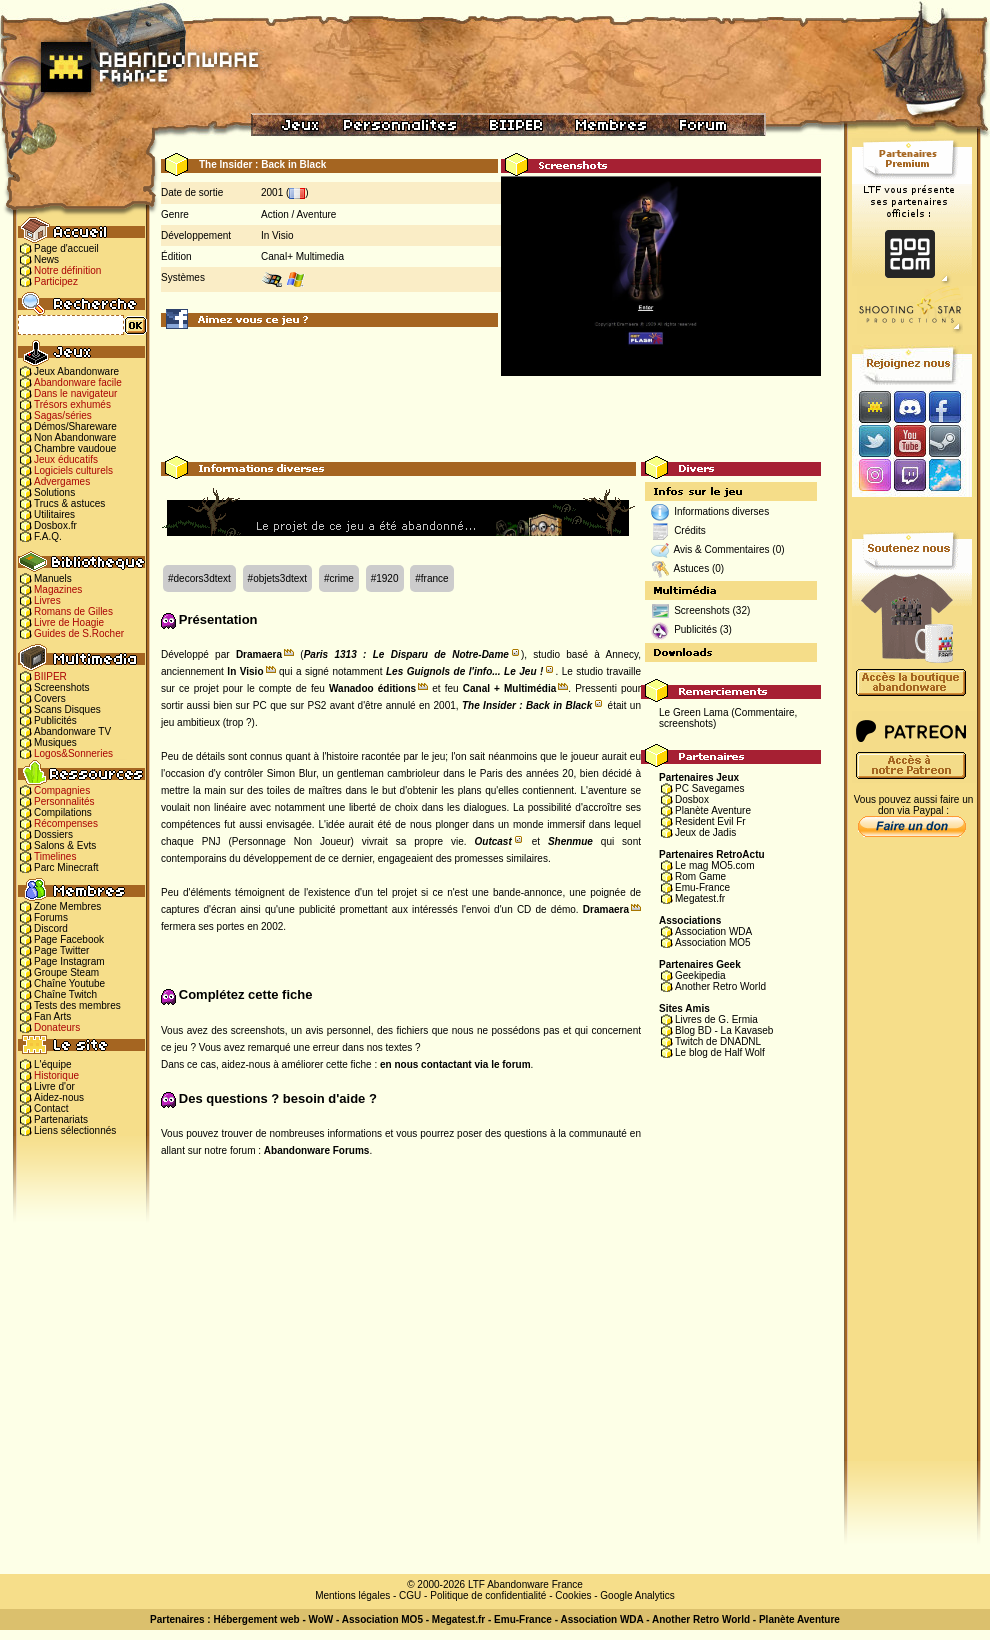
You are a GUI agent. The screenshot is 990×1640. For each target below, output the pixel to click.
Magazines (58, 589)
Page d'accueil (66, 248)
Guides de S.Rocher (79, 633)
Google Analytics (637, 1595)
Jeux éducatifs (66, 459)
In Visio (277, 235)
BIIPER (50, 676)
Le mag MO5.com (714, 865)
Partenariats (61, 1119)
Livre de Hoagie (69, 622)
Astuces (692, 568)
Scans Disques (67, 709)
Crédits (690, 530)
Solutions (54, 492)
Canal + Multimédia (510, 688)
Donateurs (57, 1027)
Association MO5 (713, 942)
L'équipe (53, 1064)
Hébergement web (256, 1619)
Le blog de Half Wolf (720, 1052)
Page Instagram (69, 961)
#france (431, 578)
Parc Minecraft (66, 867)
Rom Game (700, 876)
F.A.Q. (48, 536)
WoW (321, 1619)
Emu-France (702, 887)
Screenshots (62, 687)
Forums (51, 917)
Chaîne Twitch (65, 994)
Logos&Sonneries (73, 753)
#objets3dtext (278, 578)
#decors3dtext (199, 578)
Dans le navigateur (75, 393)
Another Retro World (720, 986)
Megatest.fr (700, 898)
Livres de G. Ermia (716, 1019)
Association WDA (713, 931)
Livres (47, 600)
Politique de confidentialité (488, 1595)
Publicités (55, 720)
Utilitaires (54, 514)
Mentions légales (352, 1595)
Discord (51, 928)
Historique (56, 1075)
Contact (51, 1108)
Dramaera (259, 654)
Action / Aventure (298, 214)
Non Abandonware (75, 437)
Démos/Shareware (75, 426)
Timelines (55, 856)
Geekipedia (700, 975)
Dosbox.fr (55, 525)
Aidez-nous (59, 1097)
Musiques (55, 742)
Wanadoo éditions (372, 688)
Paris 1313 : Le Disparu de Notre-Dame (406, 654)
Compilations (63, 812)
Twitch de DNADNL (718, 1041)
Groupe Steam (66, 972)
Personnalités (64, 801)
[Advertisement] (491, 411)
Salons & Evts (65, 845)
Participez (56, 281)
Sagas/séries (63, 415)
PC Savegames (709, 788)
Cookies (573, 1595)
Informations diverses (721, 511)
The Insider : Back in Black (527, 705)
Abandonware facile (78, 382)
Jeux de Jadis (705, 832)
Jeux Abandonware (76, 371)
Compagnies (62, 790)
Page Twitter (61, 950)
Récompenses (66, 823)
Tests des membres (77, 1005)
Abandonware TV (72, 731)
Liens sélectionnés (75, 1130)
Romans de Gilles (73, 611)
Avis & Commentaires (722, 549)
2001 (272, 192)
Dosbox (692, 799)
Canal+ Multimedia (302, 256)
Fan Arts (52, 1016)
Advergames (62, 481)
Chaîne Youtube (69, 983)
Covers (50, 698)
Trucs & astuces (69, 503)
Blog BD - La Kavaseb (724, 1030)
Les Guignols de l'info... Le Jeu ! (464, 671)
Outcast (493, 841)
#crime (339, 578)
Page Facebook (69, 939)
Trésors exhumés (72, 404)
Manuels (53, 578)
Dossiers (53, 834)
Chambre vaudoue (75, 448)
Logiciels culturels (73, 470)
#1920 (385, 578)
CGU (410, 1595)
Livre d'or (54, 1086)
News (46, 259)
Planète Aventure (713, 810)
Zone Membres (67, 906)
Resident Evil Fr (710, 821)
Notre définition (67, 270)
